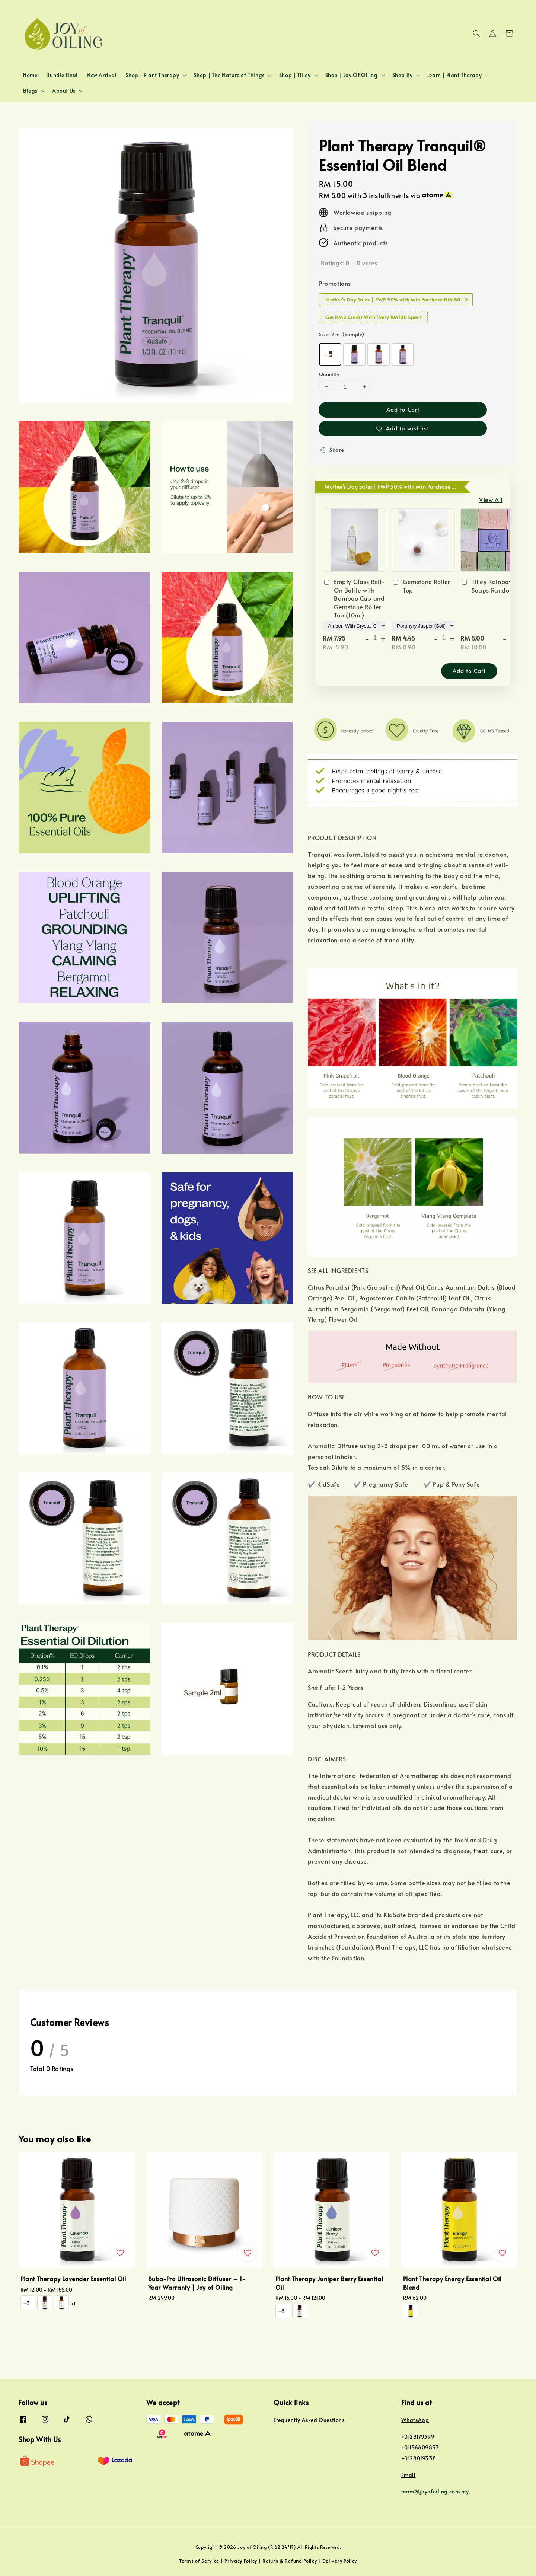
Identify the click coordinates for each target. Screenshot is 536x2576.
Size (341, 334)
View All (490, 499)
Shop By (402, 75)
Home (30, 75)
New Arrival (102, 75)
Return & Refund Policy (289, 2560)
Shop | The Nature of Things (229, 75)
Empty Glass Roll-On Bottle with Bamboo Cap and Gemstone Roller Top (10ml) (354, 598)
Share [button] (331, 449)
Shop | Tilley (295, 75)
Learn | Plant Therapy (454, 75)
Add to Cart (402, 409)
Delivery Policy (339, 2560)
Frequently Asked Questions (309, 2420)
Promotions (335, 283)
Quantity (329, 374)
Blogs (30, 90)
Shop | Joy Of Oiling (351, 75)
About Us (64, 90)
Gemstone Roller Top (421, 585)
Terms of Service (199, 2560)
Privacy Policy (240, 2560)
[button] (476, 33)
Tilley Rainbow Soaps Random (487, 585)
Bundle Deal (62, 75)
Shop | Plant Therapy (152, 75)
